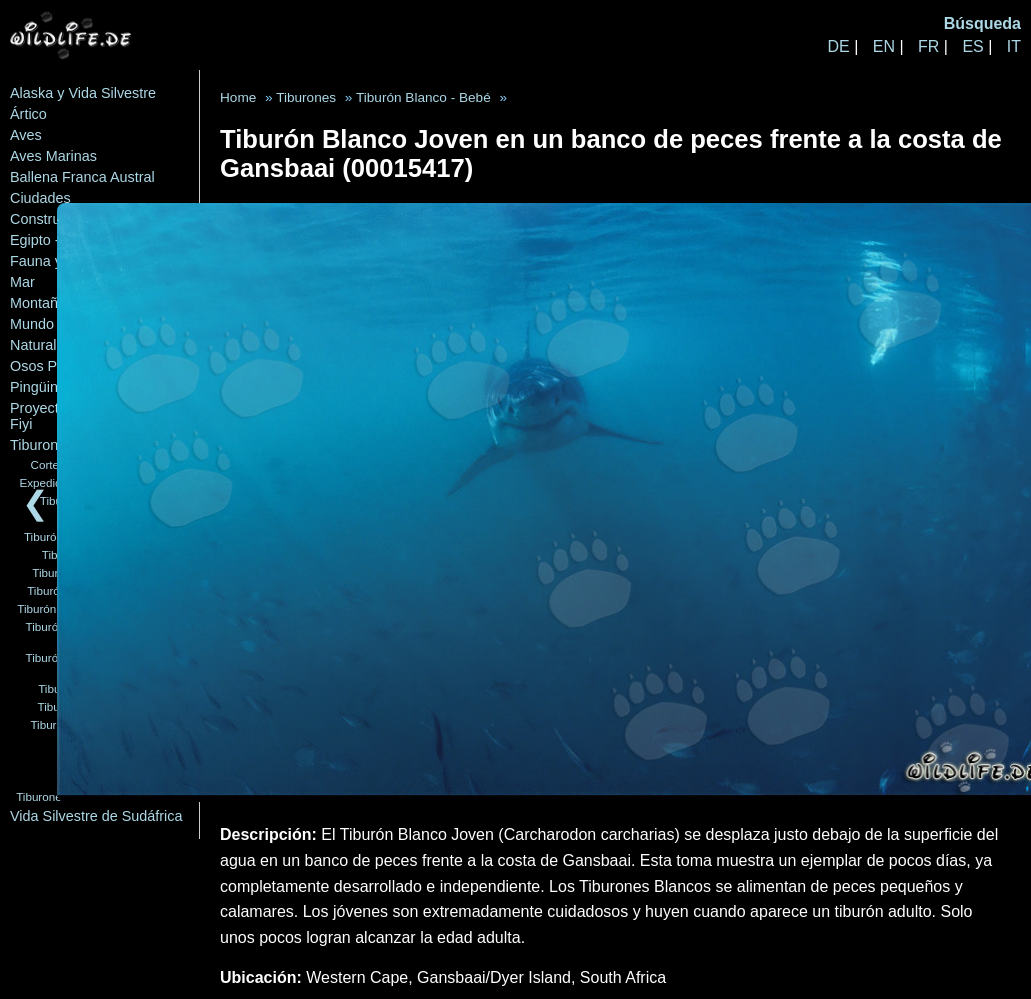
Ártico (28, 114)
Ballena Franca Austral (82, 177)
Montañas (41, 303)
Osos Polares (53, 366)
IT (1014, 46)
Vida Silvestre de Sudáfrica (96, 816)
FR (928, 46)
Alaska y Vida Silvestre (83, 93)
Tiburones (41, 445)
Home (238, 97)
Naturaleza (45, 345)
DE (838, 46)
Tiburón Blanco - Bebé (423, 97)
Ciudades (40, 198)
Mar (22, 282)
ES (972, 46)
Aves (26, 135)
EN (884, 46)
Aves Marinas (53, 156)
